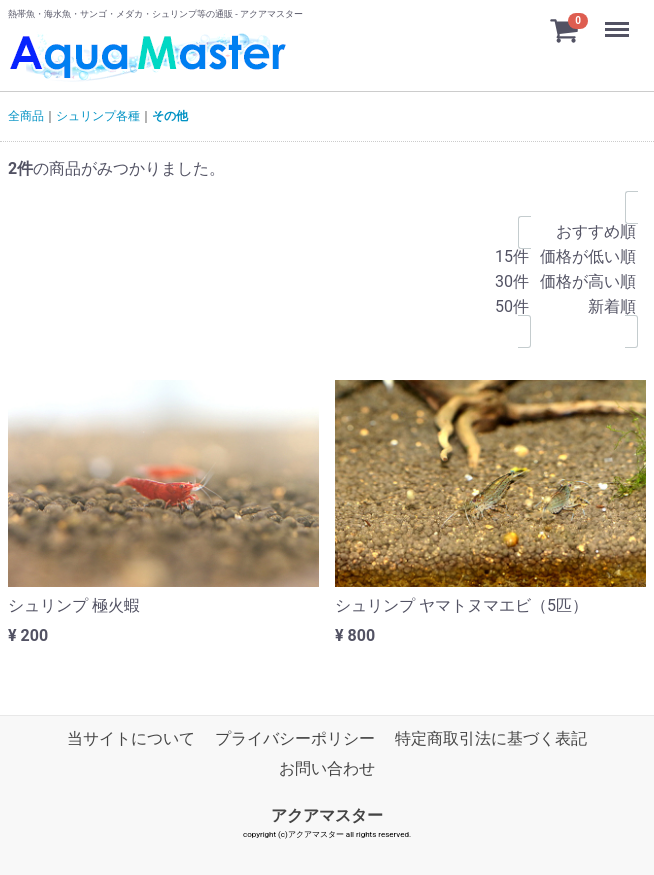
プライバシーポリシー (295, 738)
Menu (619, 20)
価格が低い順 (588, 257)
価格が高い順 (588, 282)
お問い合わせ (327, 768)
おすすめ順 (588, 232)
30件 (512, 282)
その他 (170, 116)
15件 (512, 257)
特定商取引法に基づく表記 (491, 738)
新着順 (588, 307)
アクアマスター (327, 815)
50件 (512, 307)
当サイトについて (131, 738)
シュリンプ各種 (98, 116)
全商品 (26, 116)
